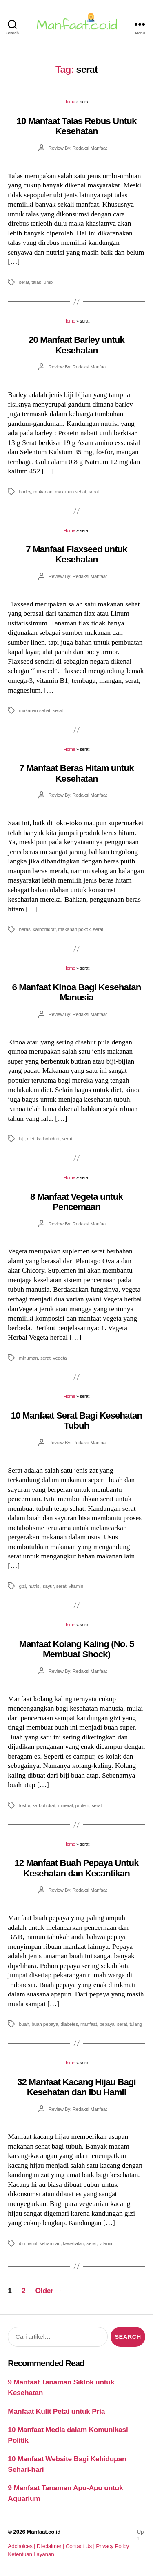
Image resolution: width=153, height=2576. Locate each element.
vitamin (76, 1586)
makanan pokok (74, 929)
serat (24, 282)
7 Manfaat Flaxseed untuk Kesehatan (76, 554)
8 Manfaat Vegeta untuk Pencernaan (76, 1202)
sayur (48, 1586)
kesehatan (73, 2243)
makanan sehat (70, 491)
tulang (136, 2024)
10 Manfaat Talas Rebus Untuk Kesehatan (77, 126)
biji (21, 1138)
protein (82, 1805)
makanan (42, 491)
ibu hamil (28, 2243)
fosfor (24, 1805)
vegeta (60, 1357)
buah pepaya (45, 2024)
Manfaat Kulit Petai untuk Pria (56, 2411)
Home (69, 101)
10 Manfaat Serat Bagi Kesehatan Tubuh (76, 1420)
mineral (65, 1805)
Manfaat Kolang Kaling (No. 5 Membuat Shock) (76, 1649)
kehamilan (50, 2243)
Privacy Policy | (113, 2546)
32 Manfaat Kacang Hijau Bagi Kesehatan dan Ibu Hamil (76, 2087)
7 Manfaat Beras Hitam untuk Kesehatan (76, 773)
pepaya (107, 2024)
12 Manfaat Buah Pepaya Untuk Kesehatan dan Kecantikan (76, 1868)
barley (25, 491)
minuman (28, 1357)
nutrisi (34, 1586)
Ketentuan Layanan (31, 2554)
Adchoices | (22, 2546)
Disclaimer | (51, 2546)
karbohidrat (44, 929)
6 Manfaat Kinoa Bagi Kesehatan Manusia (76, 992)
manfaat (88, 2024)
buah (24, 2024)
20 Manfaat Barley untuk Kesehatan (76, 345)
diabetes (69, 2024)
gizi (22, 1586)
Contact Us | (81, 2546)
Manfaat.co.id (43, 2532)
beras (24, 929)
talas (36, 282)
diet (30, 1138)
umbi (48, 282)
